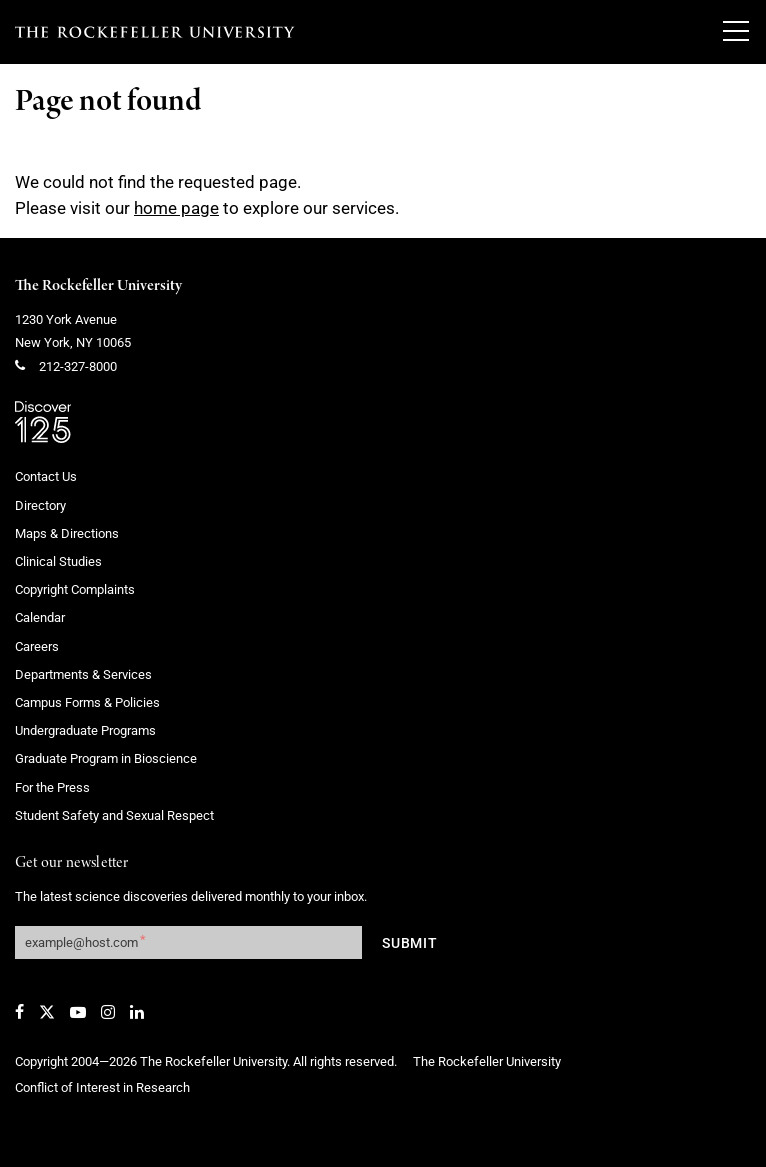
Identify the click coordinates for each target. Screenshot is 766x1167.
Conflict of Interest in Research (102, 1087)
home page (176, 208)
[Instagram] (108, 1012)
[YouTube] (78, 1012)
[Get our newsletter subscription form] (188, 942)
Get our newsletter (72, 863)
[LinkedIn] (137, 1012)
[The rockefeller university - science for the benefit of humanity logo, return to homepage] (155, 32)
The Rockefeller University (98, 286)
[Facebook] (19, 1012)
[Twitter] (47, 1012)
